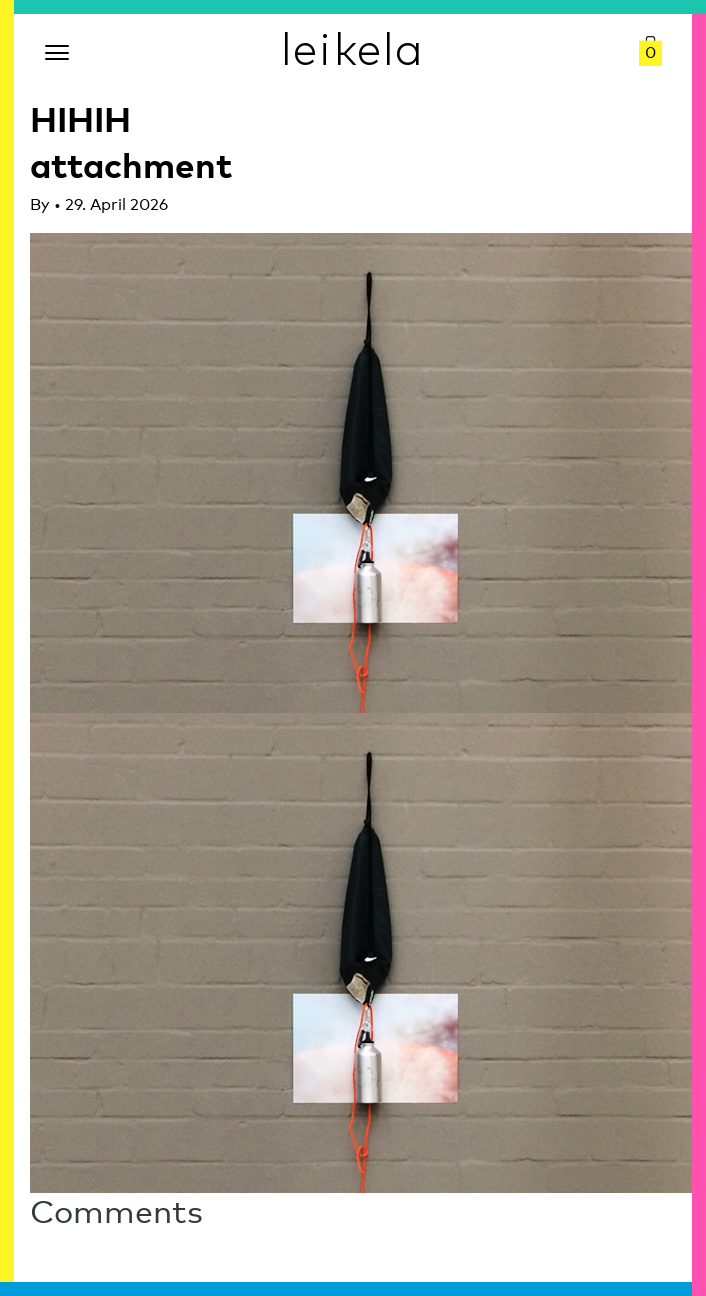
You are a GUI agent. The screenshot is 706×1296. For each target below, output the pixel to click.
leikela (353, 47)
